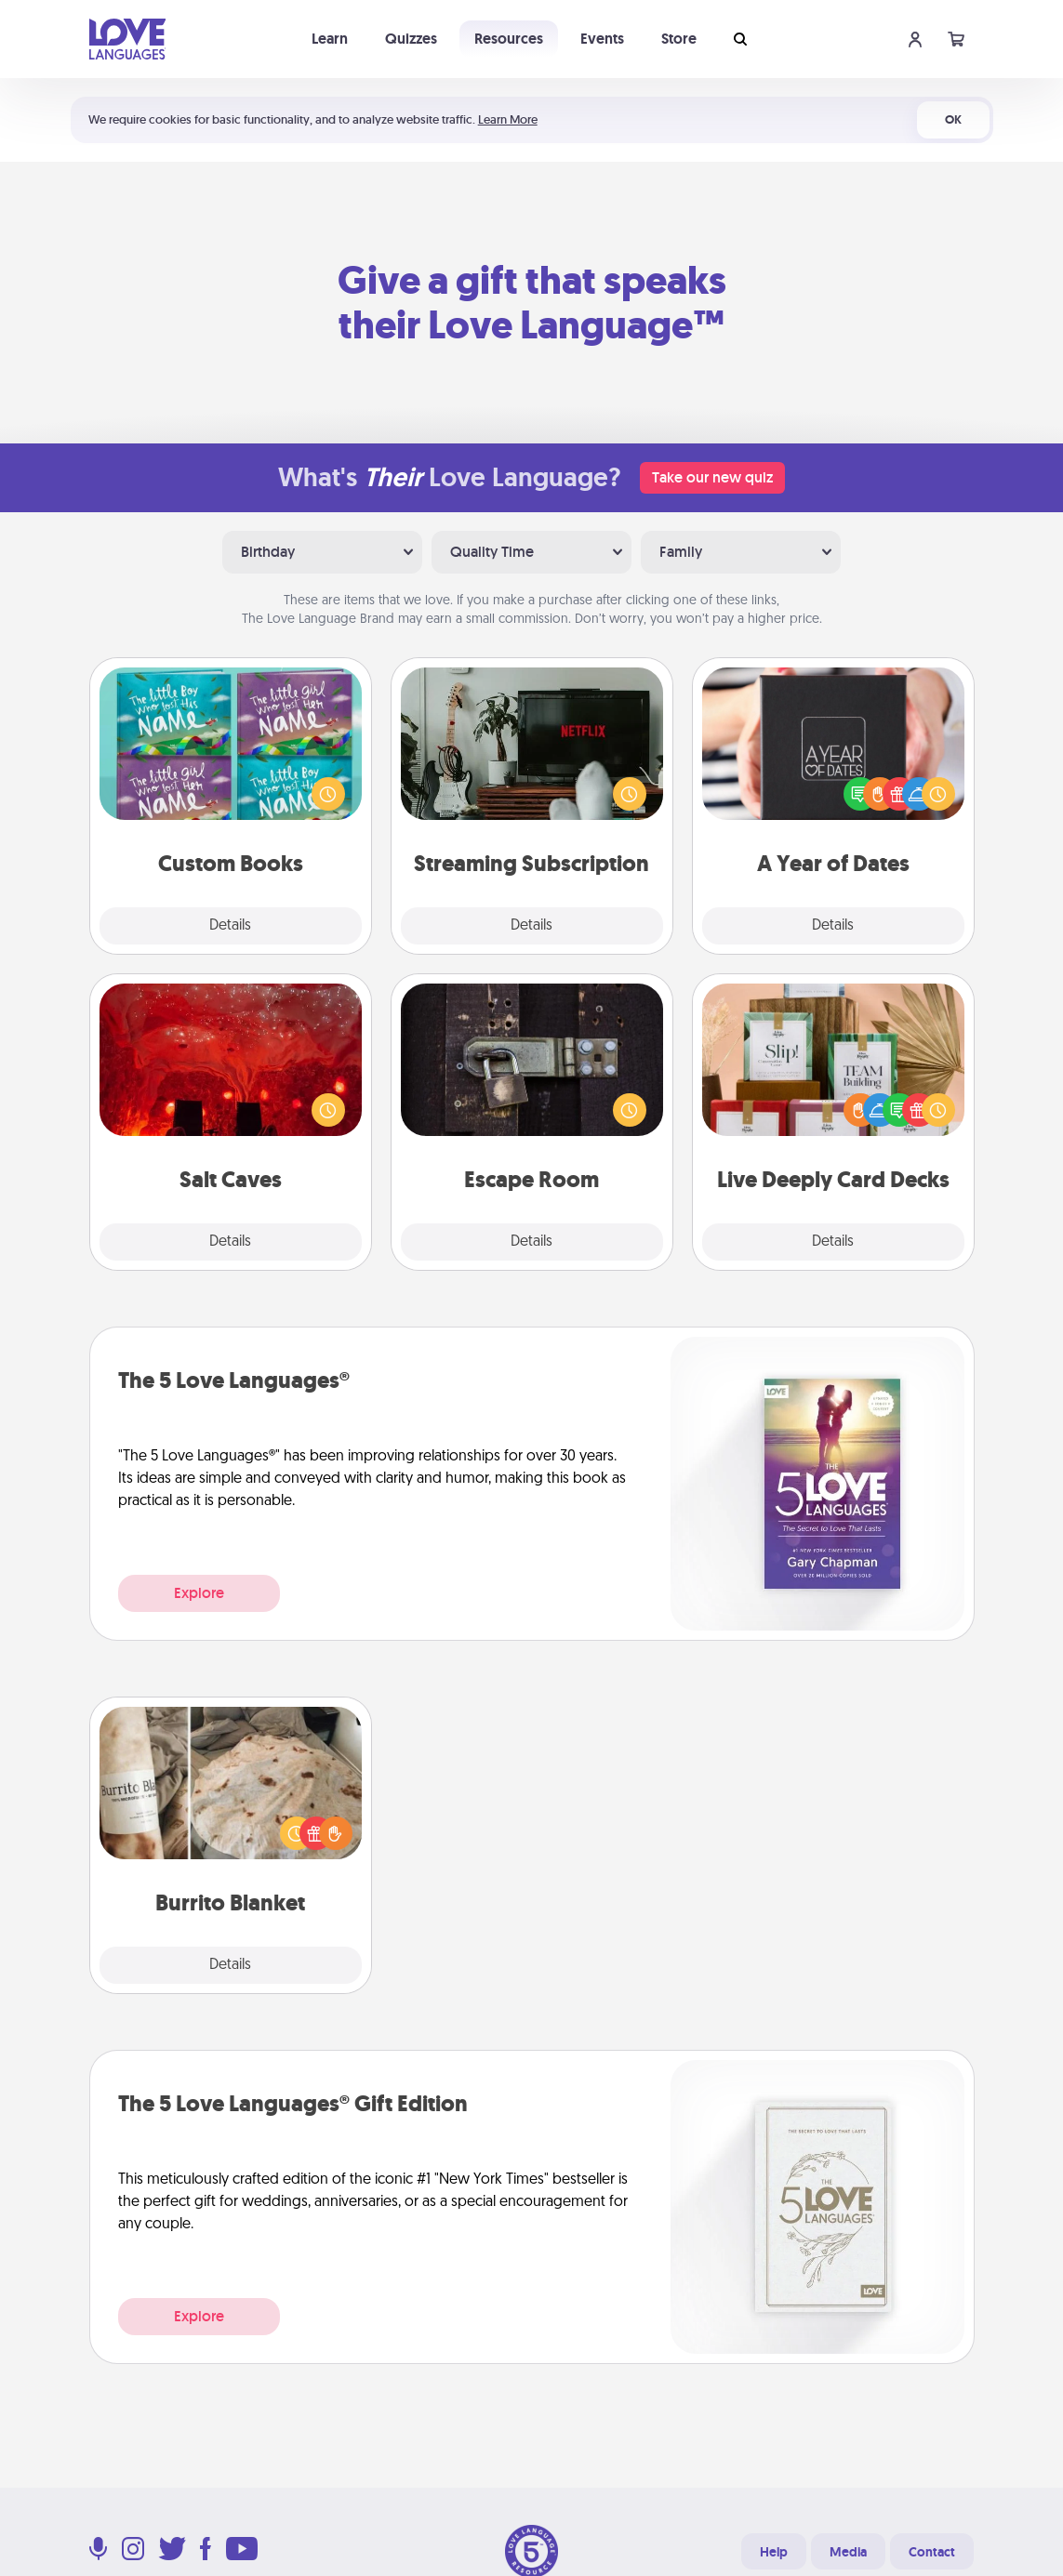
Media (848, 2551)
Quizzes (411, 38)
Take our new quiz (712, 477)
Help (774, 2551)
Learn (330, 38)
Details (230, 925)
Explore (199, 1593)
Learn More (508, 119)
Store (679, 38)
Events (602, 38)
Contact (932, 2551)
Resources (508, 38)
